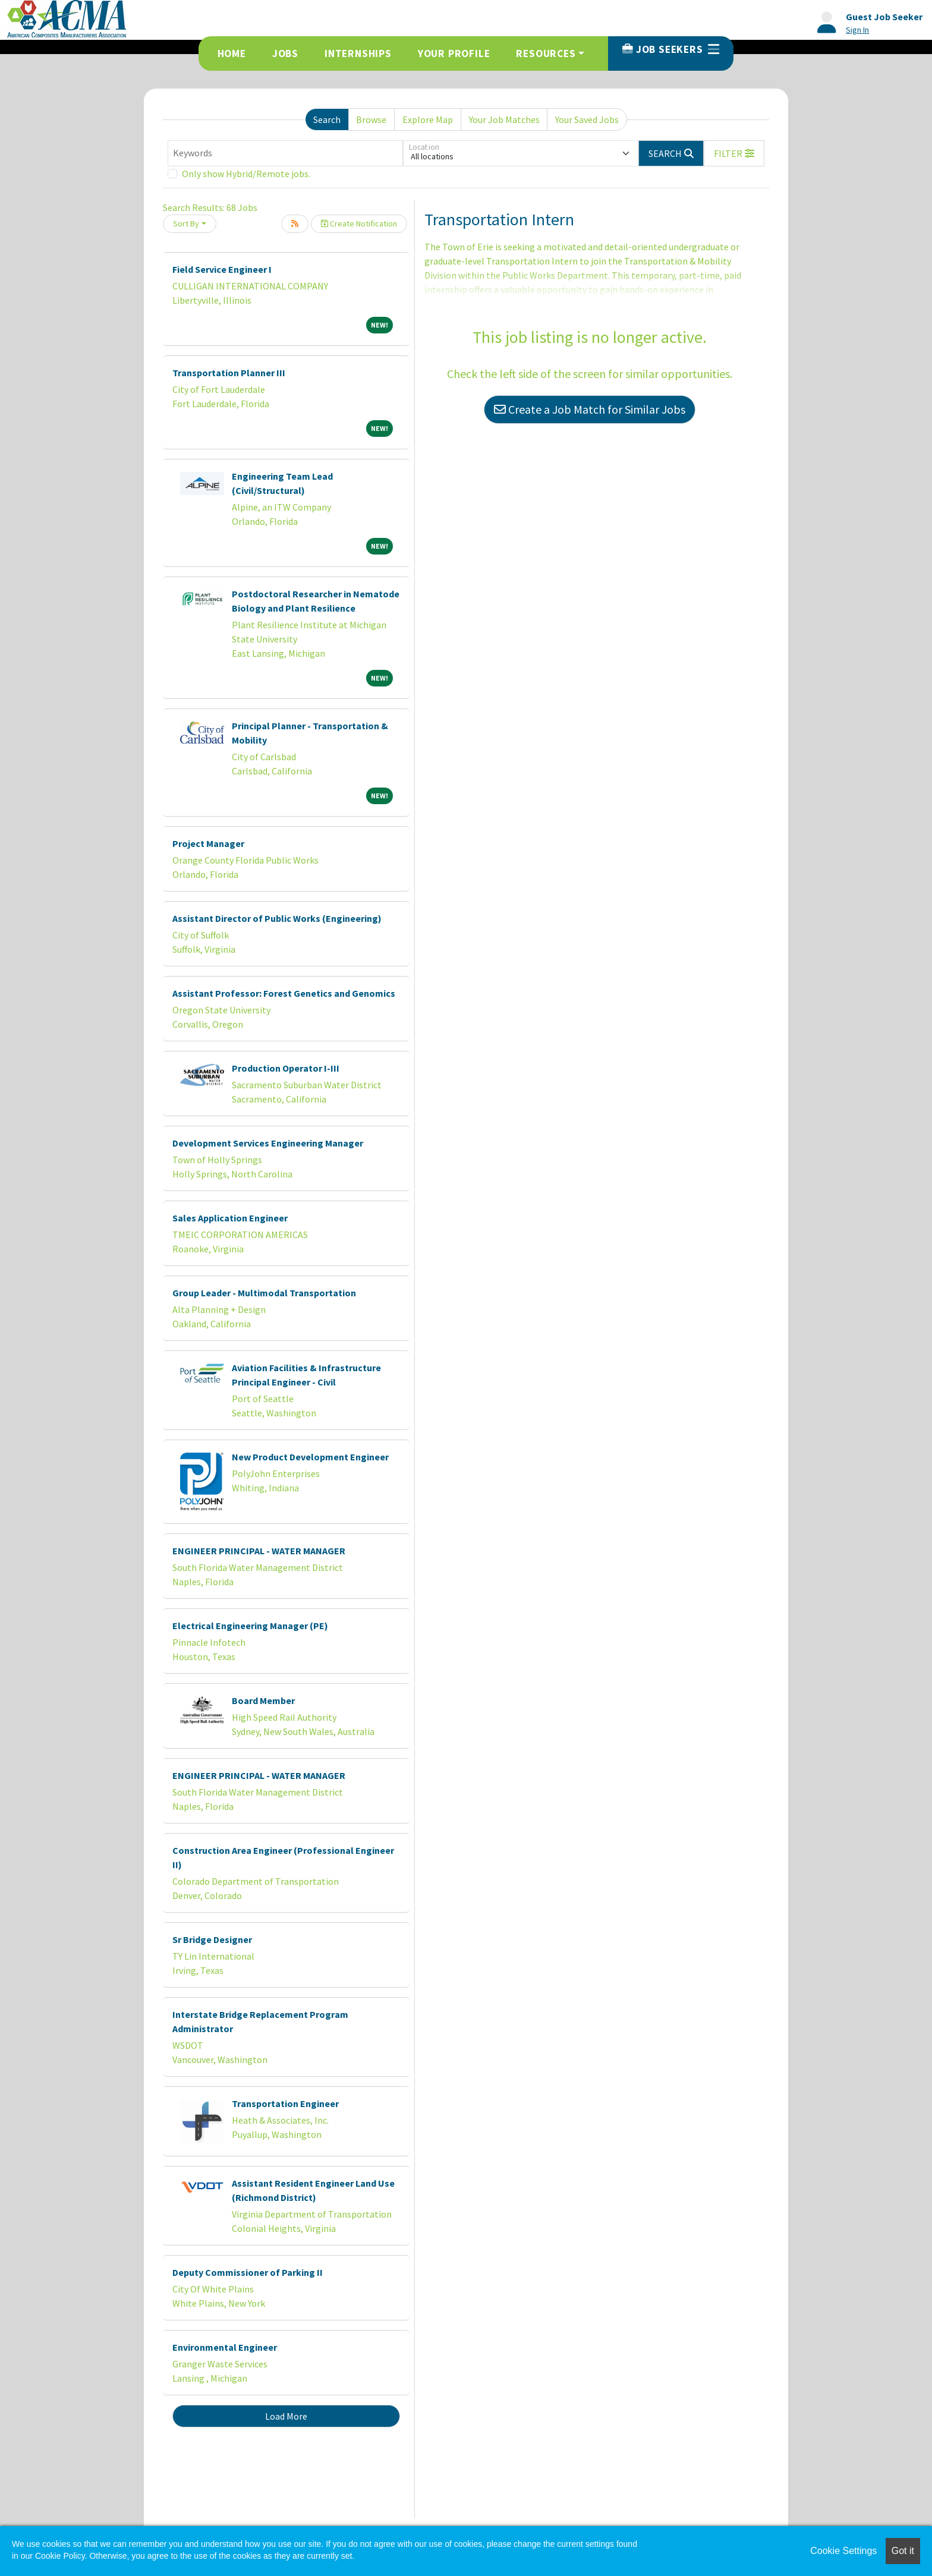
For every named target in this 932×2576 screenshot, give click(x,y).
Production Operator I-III (285, 1068)
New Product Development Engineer (310, 1457)
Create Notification (359, 223)
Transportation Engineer (285, 2103)
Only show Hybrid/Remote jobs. (246, 173)
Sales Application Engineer (230, 1218)
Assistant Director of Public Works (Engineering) (277, 918)
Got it (903, 2551)
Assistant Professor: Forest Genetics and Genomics (283, 993)
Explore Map (427, 119)
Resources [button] (545, 53)
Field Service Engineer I (222, 269)
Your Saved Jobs (587, 119)
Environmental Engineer (224, 2347)
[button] (734, 153)
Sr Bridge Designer (212, 1939)
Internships (358, 53)
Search (327, 119)
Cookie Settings (843, 2551)
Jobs (285, 53)
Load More (286, 2416)
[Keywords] (285, 153)
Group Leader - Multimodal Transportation (264, 1293)
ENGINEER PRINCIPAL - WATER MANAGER (258, 1551)
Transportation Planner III (228, 373)
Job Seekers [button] (670, 49)
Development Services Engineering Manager (267, 1143)
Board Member (263, 1700)
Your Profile (454, 53)
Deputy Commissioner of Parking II (247, 2272)
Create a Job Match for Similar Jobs (589, 409)
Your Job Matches (504, 119)
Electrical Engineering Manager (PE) (250, 1626)
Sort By (186, 223)
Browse (371, 119)
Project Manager (208, 843)
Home (232, 53)
